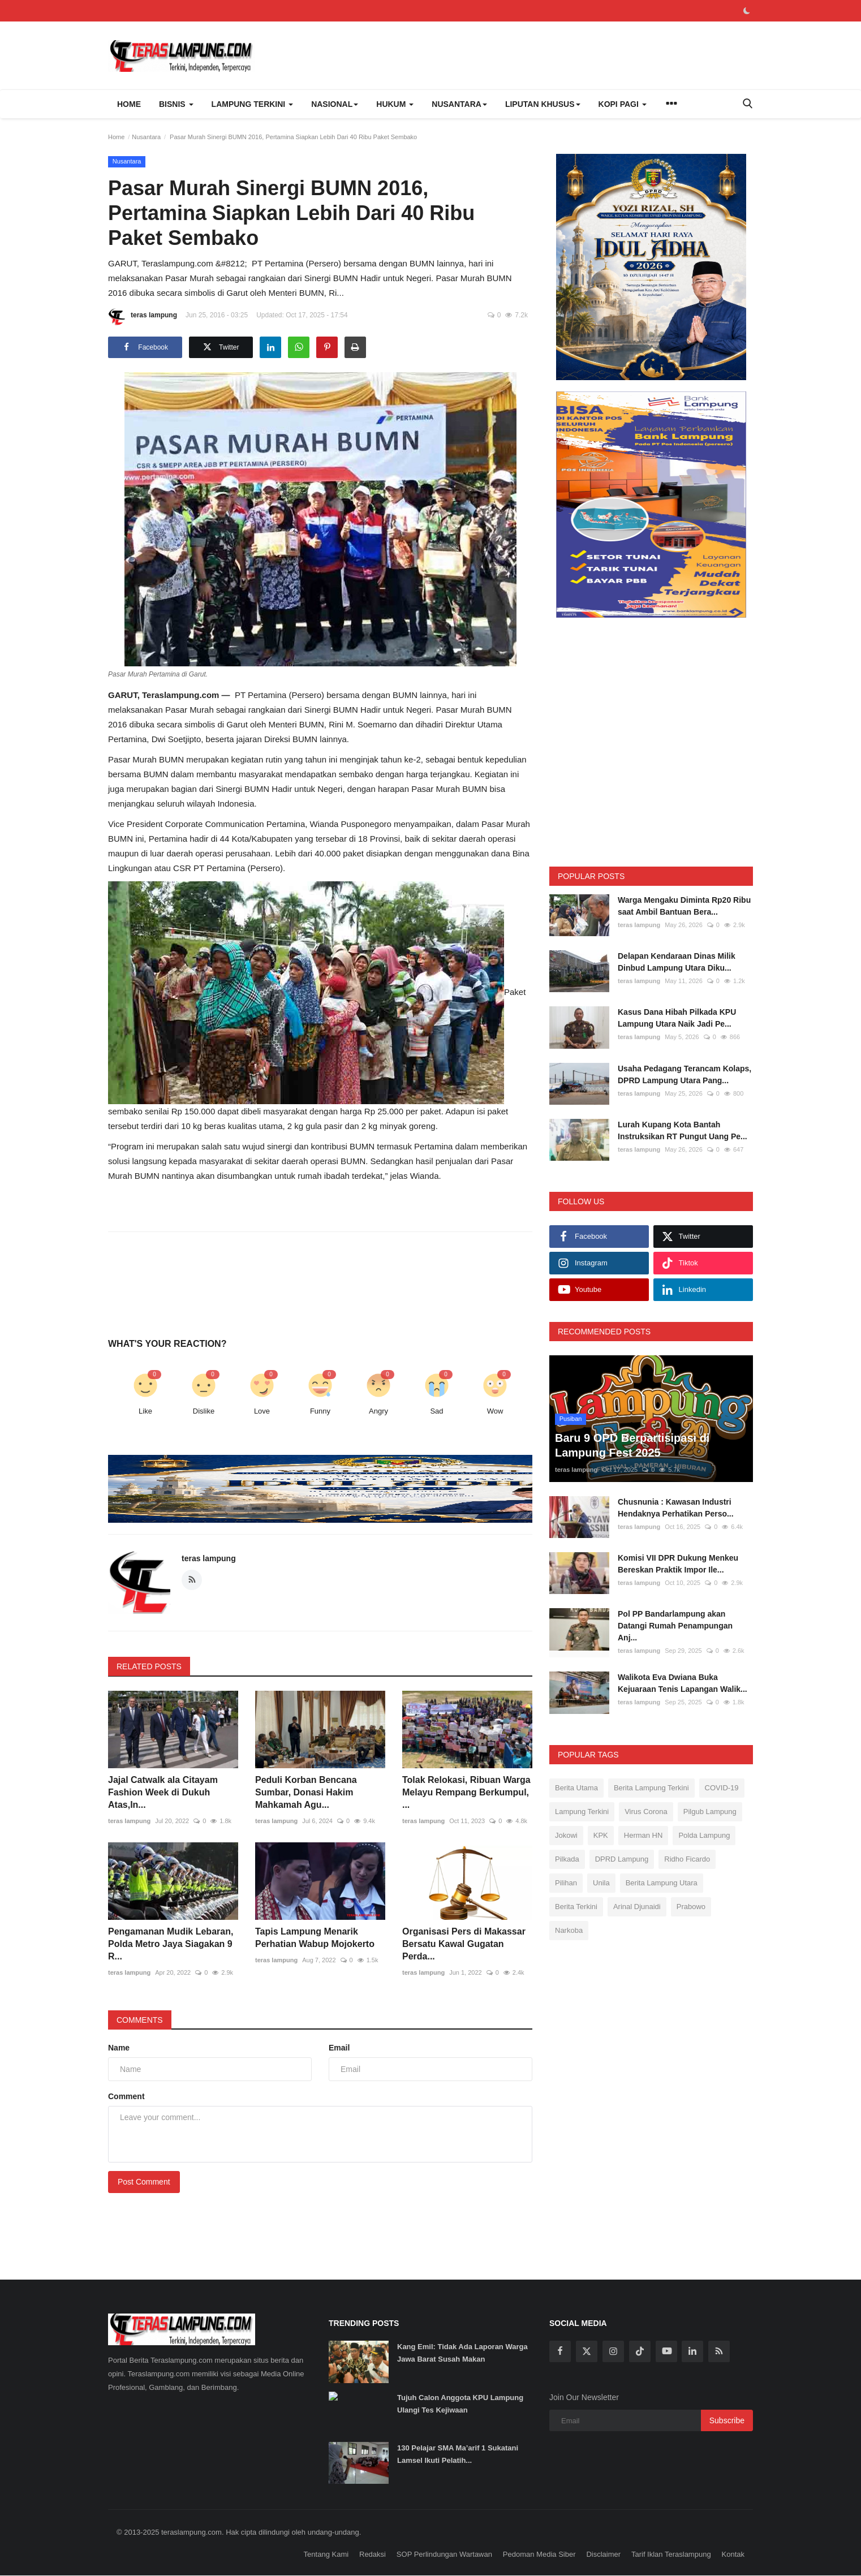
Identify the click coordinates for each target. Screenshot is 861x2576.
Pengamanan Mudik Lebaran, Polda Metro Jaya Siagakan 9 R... (170, 1944)
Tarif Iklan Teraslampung (671, 2554)
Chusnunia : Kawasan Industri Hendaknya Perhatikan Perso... (676, 1507)
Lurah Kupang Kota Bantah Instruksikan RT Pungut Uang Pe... (682, 1130)
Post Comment (144, 2181)
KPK (600, 1835)
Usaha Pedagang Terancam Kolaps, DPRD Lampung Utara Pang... (684, 1074)
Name (119, 2047)
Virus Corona (646, 1811)
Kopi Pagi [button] (623, 104)
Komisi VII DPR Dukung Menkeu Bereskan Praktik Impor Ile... (678, 1563)
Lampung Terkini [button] (253, 104)
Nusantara (146, 136)
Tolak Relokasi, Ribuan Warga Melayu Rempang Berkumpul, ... (466, 1792)
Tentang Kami (326, 2554)
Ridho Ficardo (687, 1859)
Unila (601, 1883)
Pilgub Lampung (710, 1811)
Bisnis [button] (176, 104)
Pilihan (566, 1883)
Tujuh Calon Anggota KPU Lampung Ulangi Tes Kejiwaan (460, 2403)
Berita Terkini (576, 1906)
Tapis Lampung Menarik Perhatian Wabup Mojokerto (314, 1938)
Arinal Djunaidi (637, 1906)
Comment (126, 2096)
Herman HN (643, 1835)
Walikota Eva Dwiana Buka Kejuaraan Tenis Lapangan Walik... (682, 1683)
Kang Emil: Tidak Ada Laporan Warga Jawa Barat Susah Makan (462, 2352)
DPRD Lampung (622, 1859)
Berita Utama (576, 1788)
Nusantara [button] (459, 104)
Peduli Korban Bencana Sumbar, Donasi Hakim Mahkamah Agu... (306, 1792)
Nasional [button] (334, 104)
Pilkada (567, 1859)
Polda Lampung (704, 1835)
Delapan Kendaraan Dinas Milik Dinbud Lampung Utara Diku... (676, 961)
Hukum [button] (395, 104)
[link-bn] (391, 1489)
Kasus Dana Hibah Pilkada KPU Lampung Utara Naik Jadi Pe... (677, 1017)
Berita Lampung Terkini (651, 1788)
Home (129, 104)
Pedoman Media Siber (539, 2554)
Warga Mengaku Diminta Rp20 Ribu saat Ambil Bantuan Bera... (684, 905)
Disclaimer (603, 2554)
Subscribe (726, 2420)
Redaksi (372, 2554)
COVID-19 (722, 1788)
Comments (140, 2019)
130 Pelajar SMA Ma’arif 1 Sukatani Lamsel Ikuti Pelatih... (457, 2454)
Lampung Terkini (582, 1811)
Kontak (733, 2554)
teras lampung (142, 316)
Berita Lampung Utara (662, 1883)
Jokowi (566, 1835)
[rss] (719, 2351)
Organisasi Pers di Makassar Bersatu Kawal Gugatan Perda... (464, 1944)
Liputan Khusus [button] (542, 104)
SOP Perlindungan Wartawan (444, 2554)
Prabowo (691, 1906)
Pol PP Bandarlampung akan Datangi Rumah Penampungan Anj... (675, 1625)
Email (339, 2047)
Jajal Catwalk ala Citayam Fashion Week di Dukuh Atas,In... (163, 1792)
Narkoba (569, 1930)
